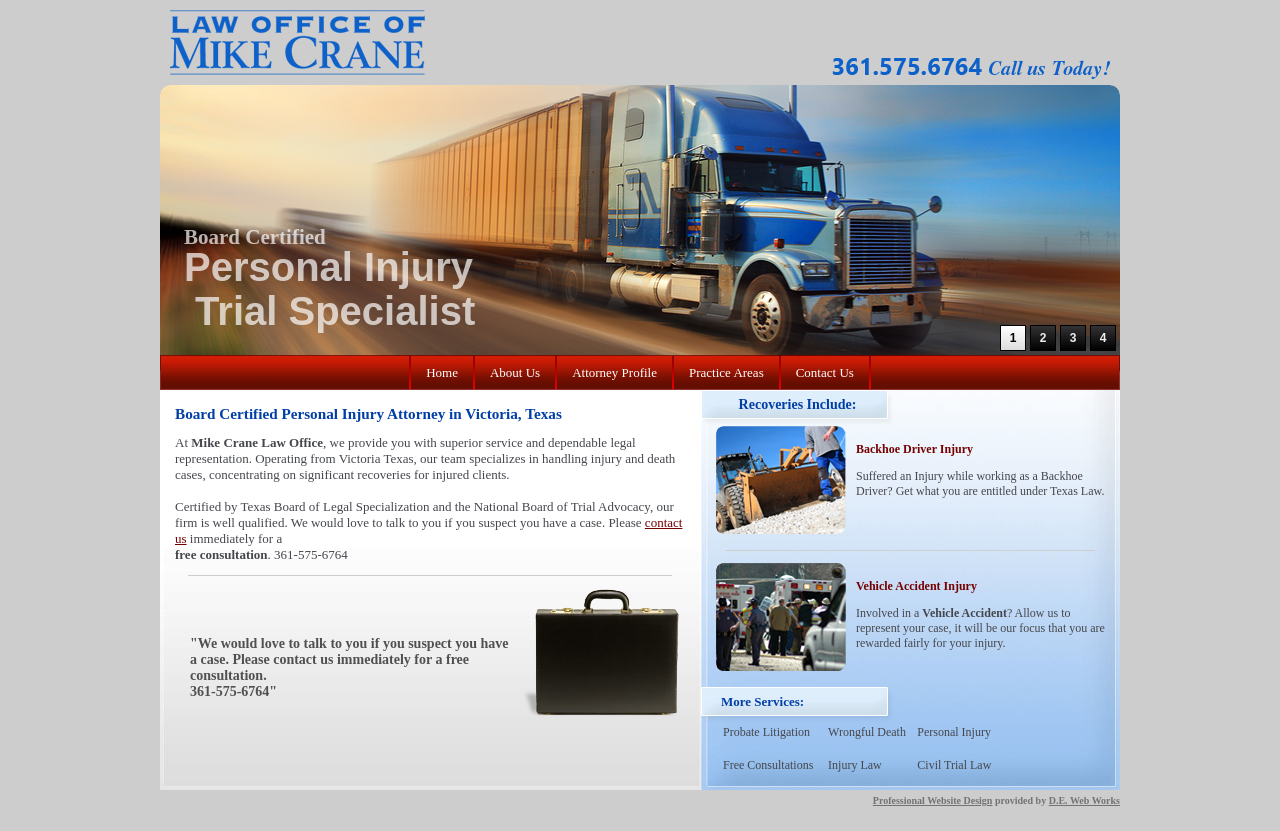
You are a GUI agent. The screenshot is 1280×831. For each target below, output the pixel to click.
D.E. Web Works (1084, 800)
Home (442, 372)
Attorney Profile (614, 372)
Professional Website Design (933, 800)
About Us (515, 372)
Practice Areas (726, 372)
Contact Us (825, 372)
